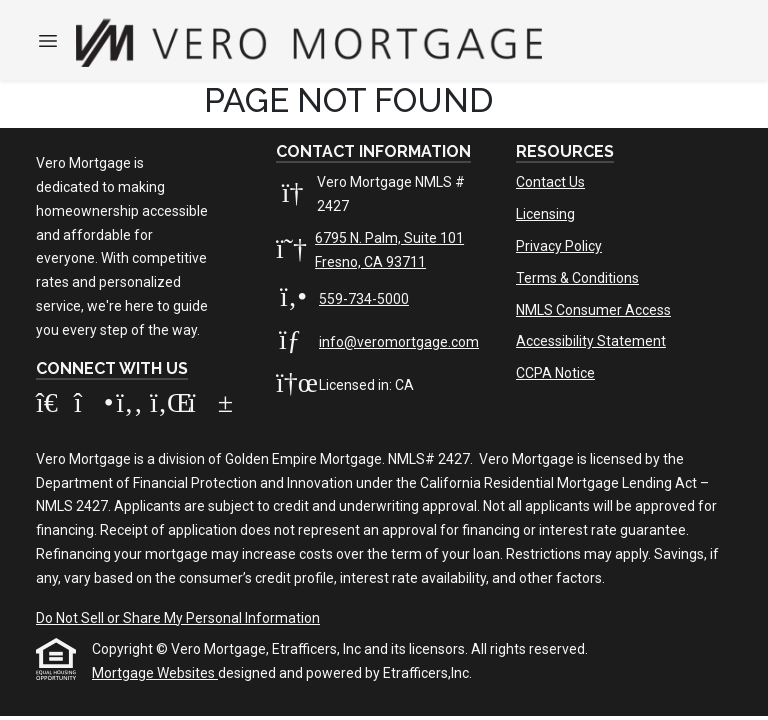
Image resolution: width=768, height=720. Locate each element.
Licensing (545, 214)
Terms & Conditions (577, 278)
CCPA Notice (555, 373)
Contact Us (550, 182)
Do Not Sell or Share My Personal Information (178, 618)
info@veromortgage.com (399, 342)
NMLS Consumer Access (593, 310)
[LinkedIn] (169, 407)
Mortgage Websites (155, 673)
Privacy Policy (559, 246)
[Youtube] (205, 407)
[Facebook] (131, 407)
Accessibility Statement (591, 341)
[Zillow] (55, 407)
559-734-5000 (364, 299)
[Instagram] (93, 407)
